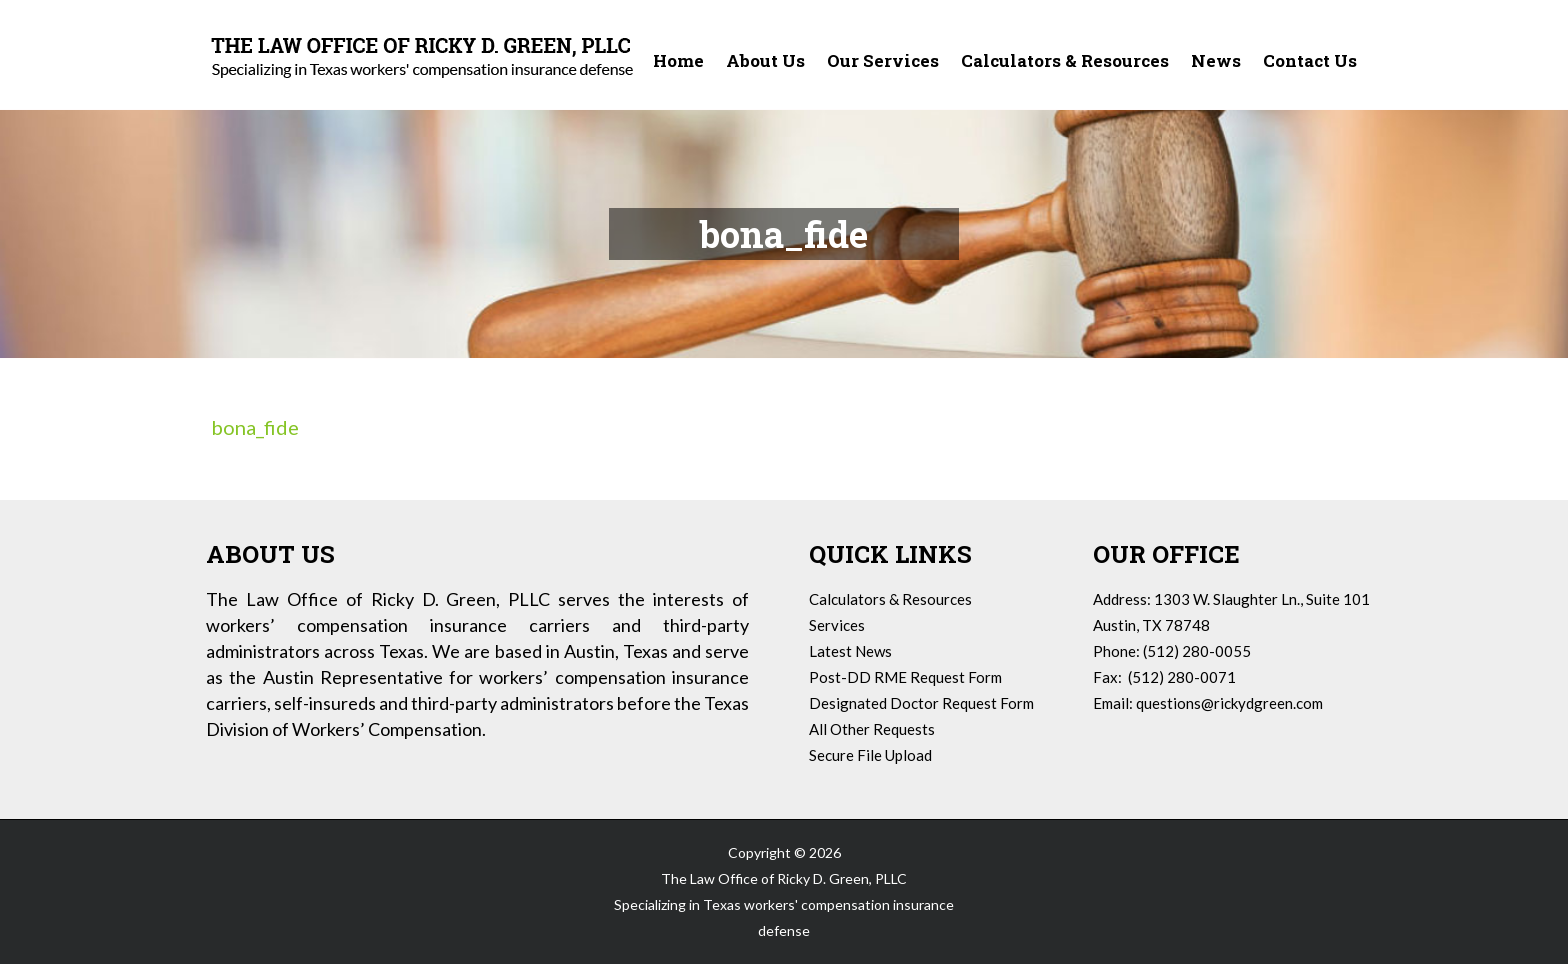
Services (837, 625)
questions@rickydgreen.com (1229, 703)
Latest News (850, 651)
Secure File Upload (870, 755)
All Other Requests (872, 729)
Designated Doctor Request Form (921, 703)
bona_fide (255, 427)
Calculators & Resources (890, 599)
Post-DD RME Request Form (905, 677)
